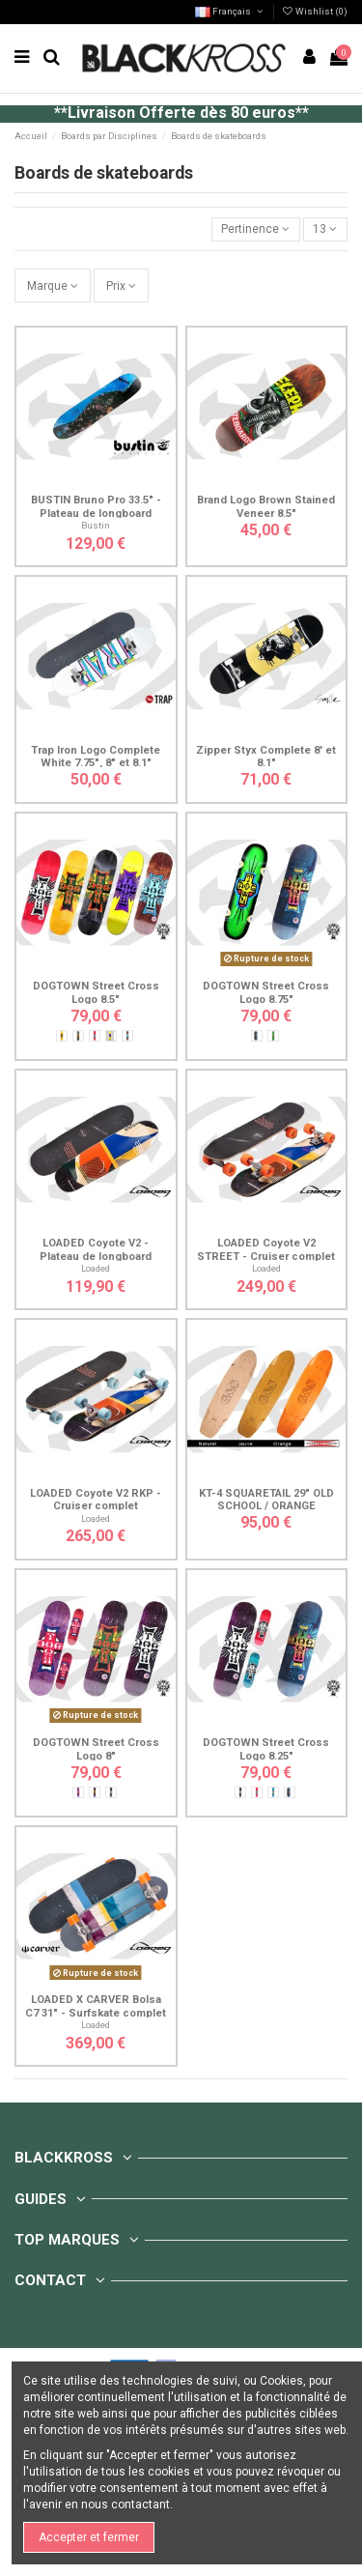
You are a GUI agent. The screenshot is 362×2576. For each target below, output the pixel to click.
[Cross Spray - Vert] (273, 1036)
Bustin (95, 525)
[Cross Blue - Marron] (127, 1036)
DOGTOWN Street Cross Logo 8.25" (266, 1748)
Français (230, 11)
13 (325, 229)
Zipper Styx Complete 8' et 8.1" (266, 756)
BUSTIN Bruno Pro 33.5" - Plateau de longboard (96, 506)
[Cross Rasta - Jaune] (62, 1036)
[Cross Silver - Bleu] (273, 1792)
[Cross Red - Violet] (78, 1792)
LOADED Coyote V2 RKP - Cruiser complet (95, 1499)
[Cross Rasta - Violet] (94, 1792)
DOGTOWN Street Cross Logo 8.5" (96, 992)
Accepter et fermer (89, 2537)
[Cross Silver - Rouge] (94, 1036)
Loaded (95, 1268)
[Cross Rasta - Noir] (78, 1036)
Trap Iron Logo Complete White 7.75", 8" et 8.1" (95, 756)
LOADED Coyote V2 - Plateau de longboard (96, 1249)
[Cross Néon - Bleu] (257, 1036)
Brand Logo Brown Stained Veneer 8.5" (266, 506)
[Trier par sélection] (255, 229)
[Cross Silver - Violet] (111, 1792)
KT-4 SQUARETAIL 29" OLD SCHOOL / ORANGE (266, 1499)
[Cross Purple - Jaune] (111, 1036)
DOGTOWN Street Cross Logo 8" (96, 1748)
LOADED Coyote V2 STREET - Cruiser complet (266, 1249)
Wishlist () (315, 11)
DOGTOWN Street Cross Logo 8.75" (266, 992)
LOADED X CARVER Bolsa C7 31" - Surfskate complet (95, 2005)
